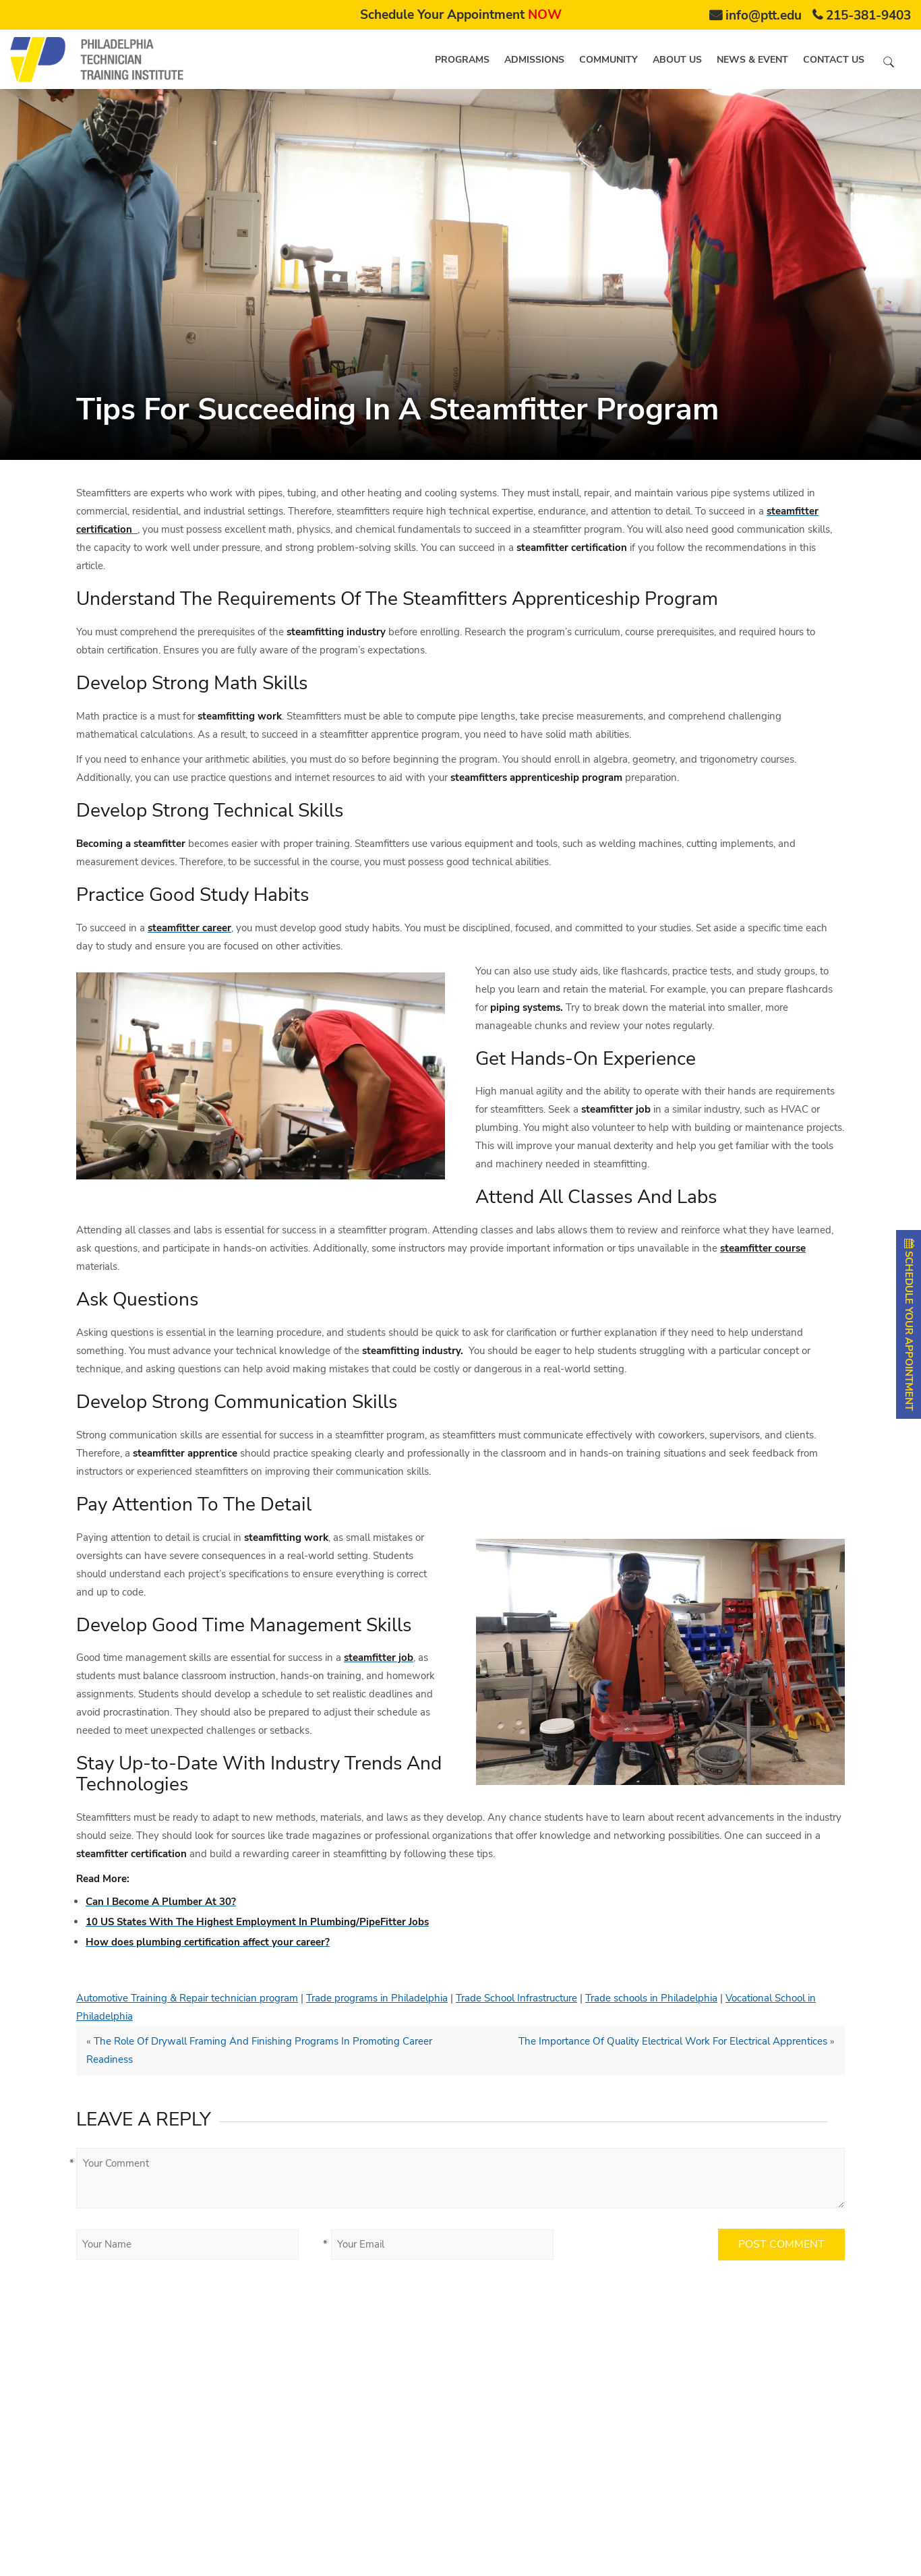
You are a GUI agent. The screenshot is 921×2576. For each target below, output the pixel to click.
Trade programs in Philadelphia (377, 1998)
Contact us (833, 59)
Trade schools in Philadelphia (651, 1998)
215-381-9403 (868, 15)
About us (677, 59)
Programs (462, 59)
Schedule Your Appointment (461, 15)
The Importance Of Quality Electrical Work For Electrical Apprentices (672, 2041)
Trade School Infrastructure (516, 1998)
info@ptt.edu (763, 15)
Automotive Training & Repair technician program (187, 1998)
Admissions (534, 59)
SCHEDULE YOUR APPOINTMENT (909, 1324)
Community (608, 59)
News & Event (752, 59)
